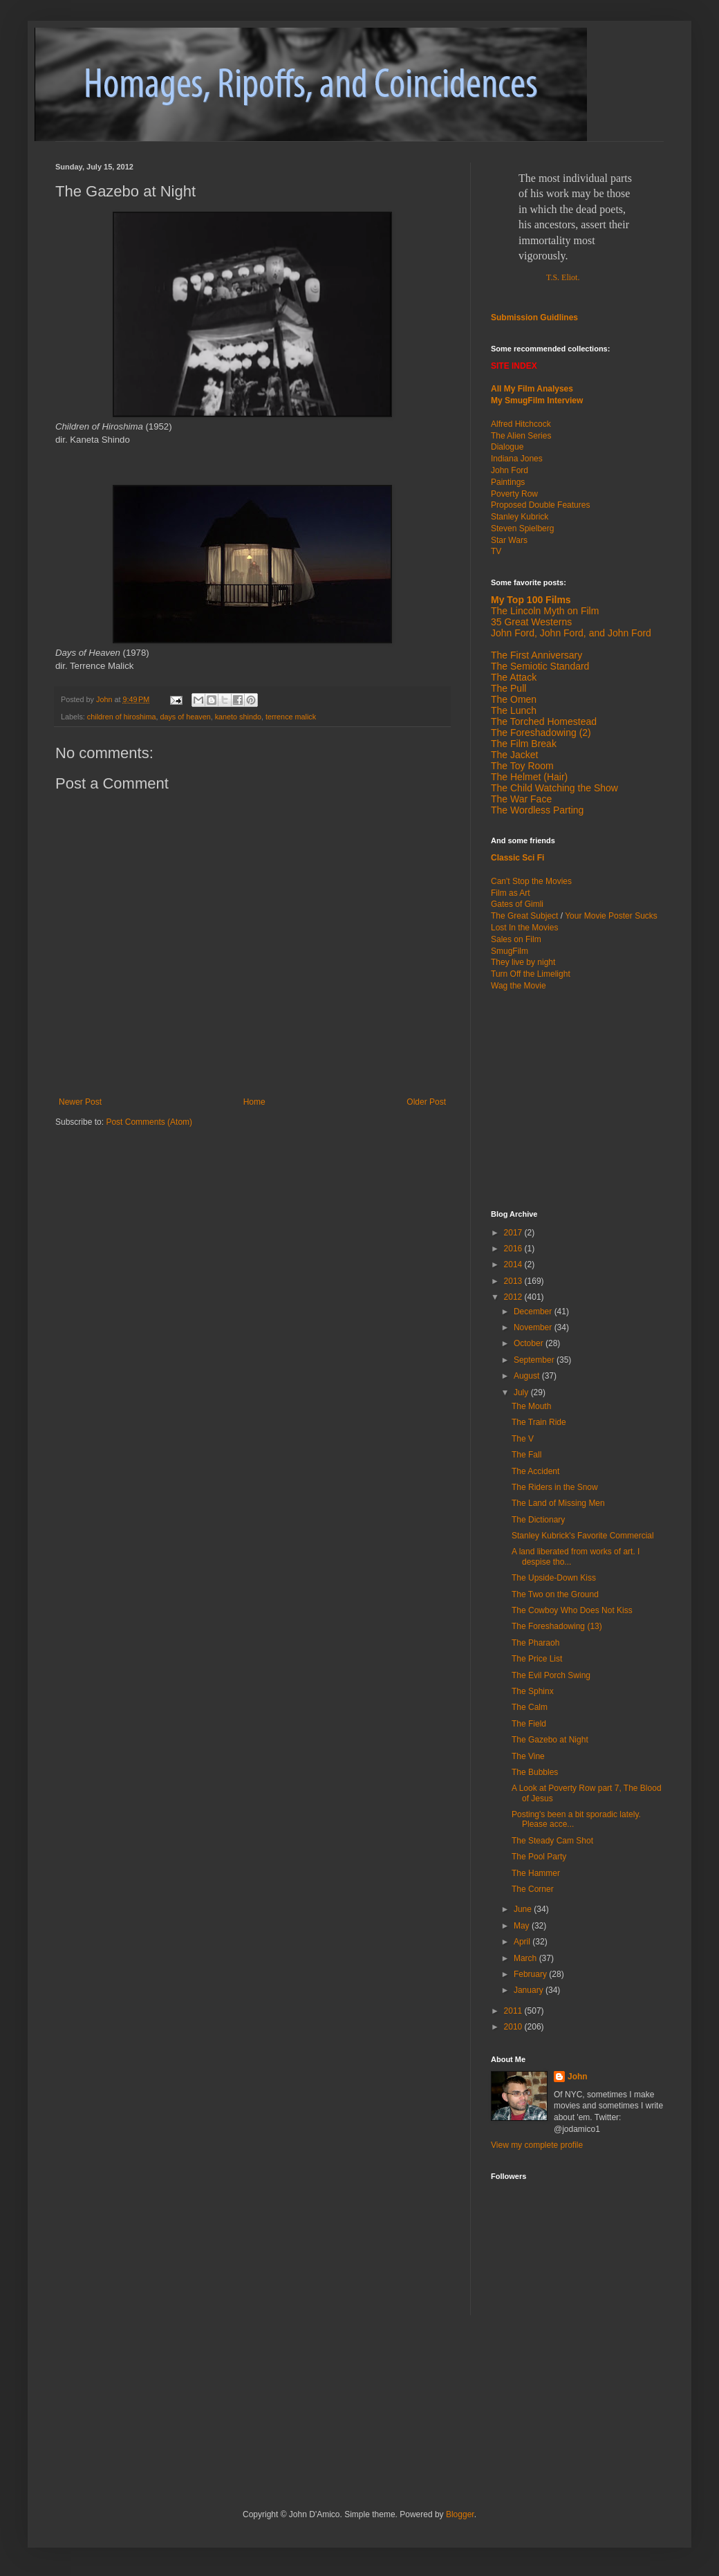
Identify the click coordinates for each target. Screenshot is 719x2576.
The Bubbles (535, 1772)
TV (496, 551)
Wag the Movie (518, 986)
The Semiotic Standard (540, 666)
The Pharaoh (535, 1643)
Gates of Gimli (517, 904)
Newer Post (80, 1102)
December (534, 1311)
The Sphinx (533, 1691)
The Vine (528, 1756)
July (522, 1392)
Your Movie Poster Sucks (611, 916)
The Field (529, 1724)
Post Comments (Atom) (149, 1122)
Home (254, 1102)
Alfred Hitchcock (521, 424)
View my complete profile (537, 2145)
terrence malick (290, 716)
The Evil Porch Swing (551, 1675)
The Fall (526, 1455)
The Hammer (536, 1873)
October (529, 1343)
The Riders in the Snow (555, 1487)
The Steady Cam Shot (552, 1841)
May (523, 1926)
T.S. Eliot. (562, 277)
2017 (514, 1233)
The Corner (533, 1889)
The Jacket (514, 754)
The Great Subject (524, 916)
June (524, 1909)
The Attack (513, 677)
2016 (514, 1248)
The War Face (521, 798)
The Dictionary (538, 1520)
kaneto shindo (238, 716)
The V (523, 1439)
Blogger (460, 2514)
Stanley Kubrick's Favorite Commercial (583, 1535)
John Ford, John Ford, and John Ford (571, 632)
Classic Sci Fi (517, 858)
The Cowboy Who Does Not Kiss (572, 1610)
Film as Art (510, 893)
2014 (514, 1264)
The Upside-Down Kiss (554, 1578)
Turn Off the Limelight (530, 974)
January (529, 1990)
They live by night (523, 962)
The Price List (537, 1659)
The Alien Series (521, 436)
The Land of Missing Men (558, 1503)
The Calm (530, 1707)
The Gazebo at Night (550, 1740)
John (578, 2076)
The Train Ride (539, 1422)
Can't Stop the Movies (531, 881)
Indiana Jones (517, 458)
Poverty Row (514, 494)
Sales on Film (516, 939)
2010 (514, 2027)
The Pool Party (539, 1856)
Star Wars (509, 540)
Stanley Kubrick (519, 517)
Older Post (426, 1102)
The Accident (535, 1471)
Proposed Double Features (540, 505)
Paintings (508, 482)
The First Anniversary (536, 655)
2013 (514, 1281)
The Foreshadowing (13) (557, 1626)
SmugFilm (509, 951)
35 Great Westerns (531, 621)
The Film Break (524, 743)
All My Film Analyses (532, 389)
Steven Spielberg (522, 528)
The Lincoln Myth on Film (545, 610)
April (523, 1942)
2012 (514, 1297)
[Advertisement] (217, 2377)
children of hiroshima (121, 716)
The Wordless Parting (537, 810)
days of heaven (185, 716)
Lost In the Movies (524, 927)
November (534, 1327)
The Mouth (531, 1406)
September (535, 1360)
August (528, 1376)
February (531, 1974)
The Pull (508, 688)
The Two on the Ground (555, 1594)
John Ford (509, 470)
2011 (514, 2011)
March (526, 1958)
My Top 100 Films (531, 599)
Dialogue (507, 447)
